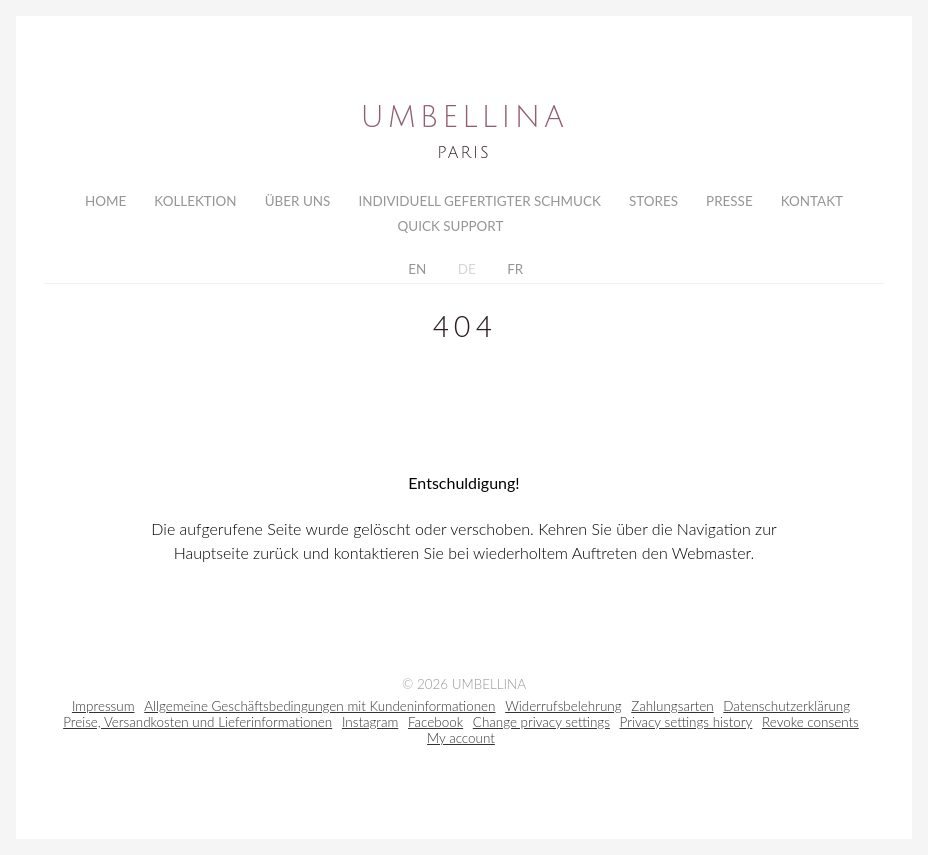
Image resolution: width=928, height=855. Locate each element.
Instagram (370, 728)
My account (461, 744)
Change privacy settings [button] (541, 728)
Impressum (103, 712)
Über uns (298, 201)
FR (513, 273)
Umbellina (463, 118)
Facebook (435, 728)
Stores (653, 201)
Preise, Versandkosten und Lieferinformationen (197, 728)
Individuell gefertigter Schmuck (479, 201)
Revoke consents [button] (810, 728)
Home (105, 201)
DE (464, 273)
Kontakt (812, 201)
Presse (729, 201)
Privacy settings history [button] (686, 728)
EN (415, 273)
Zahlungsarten (672, 712)
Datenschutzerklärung (786, 712)
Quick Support (451, 228)
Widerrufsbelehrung (563, 712)
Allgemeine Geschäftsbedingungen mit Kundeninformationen (319, 712)
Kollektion (195, 201)
